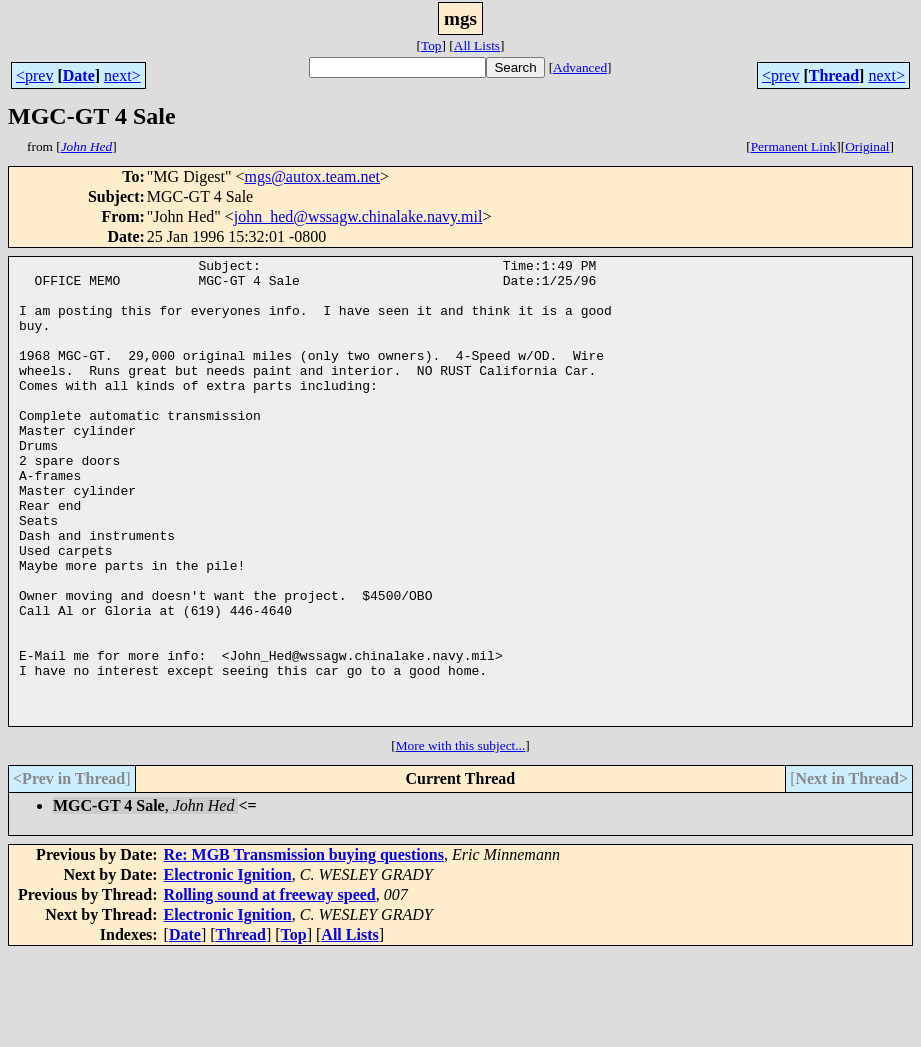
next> (122, 75)
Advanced (580, 67)
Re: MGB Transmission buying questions (304, 947)
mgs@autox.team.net (312, 176)
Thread (834, 75)
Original (867, 146)
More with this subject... (461, 838)
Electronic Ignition (228, 967)
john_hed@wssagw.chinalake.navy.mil (358, 216)
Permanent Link (794, 146)
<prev (34, 75)
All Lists (477, 45)
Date (79, 75)
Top (431, 45)
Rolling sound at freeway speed (270, 987)
